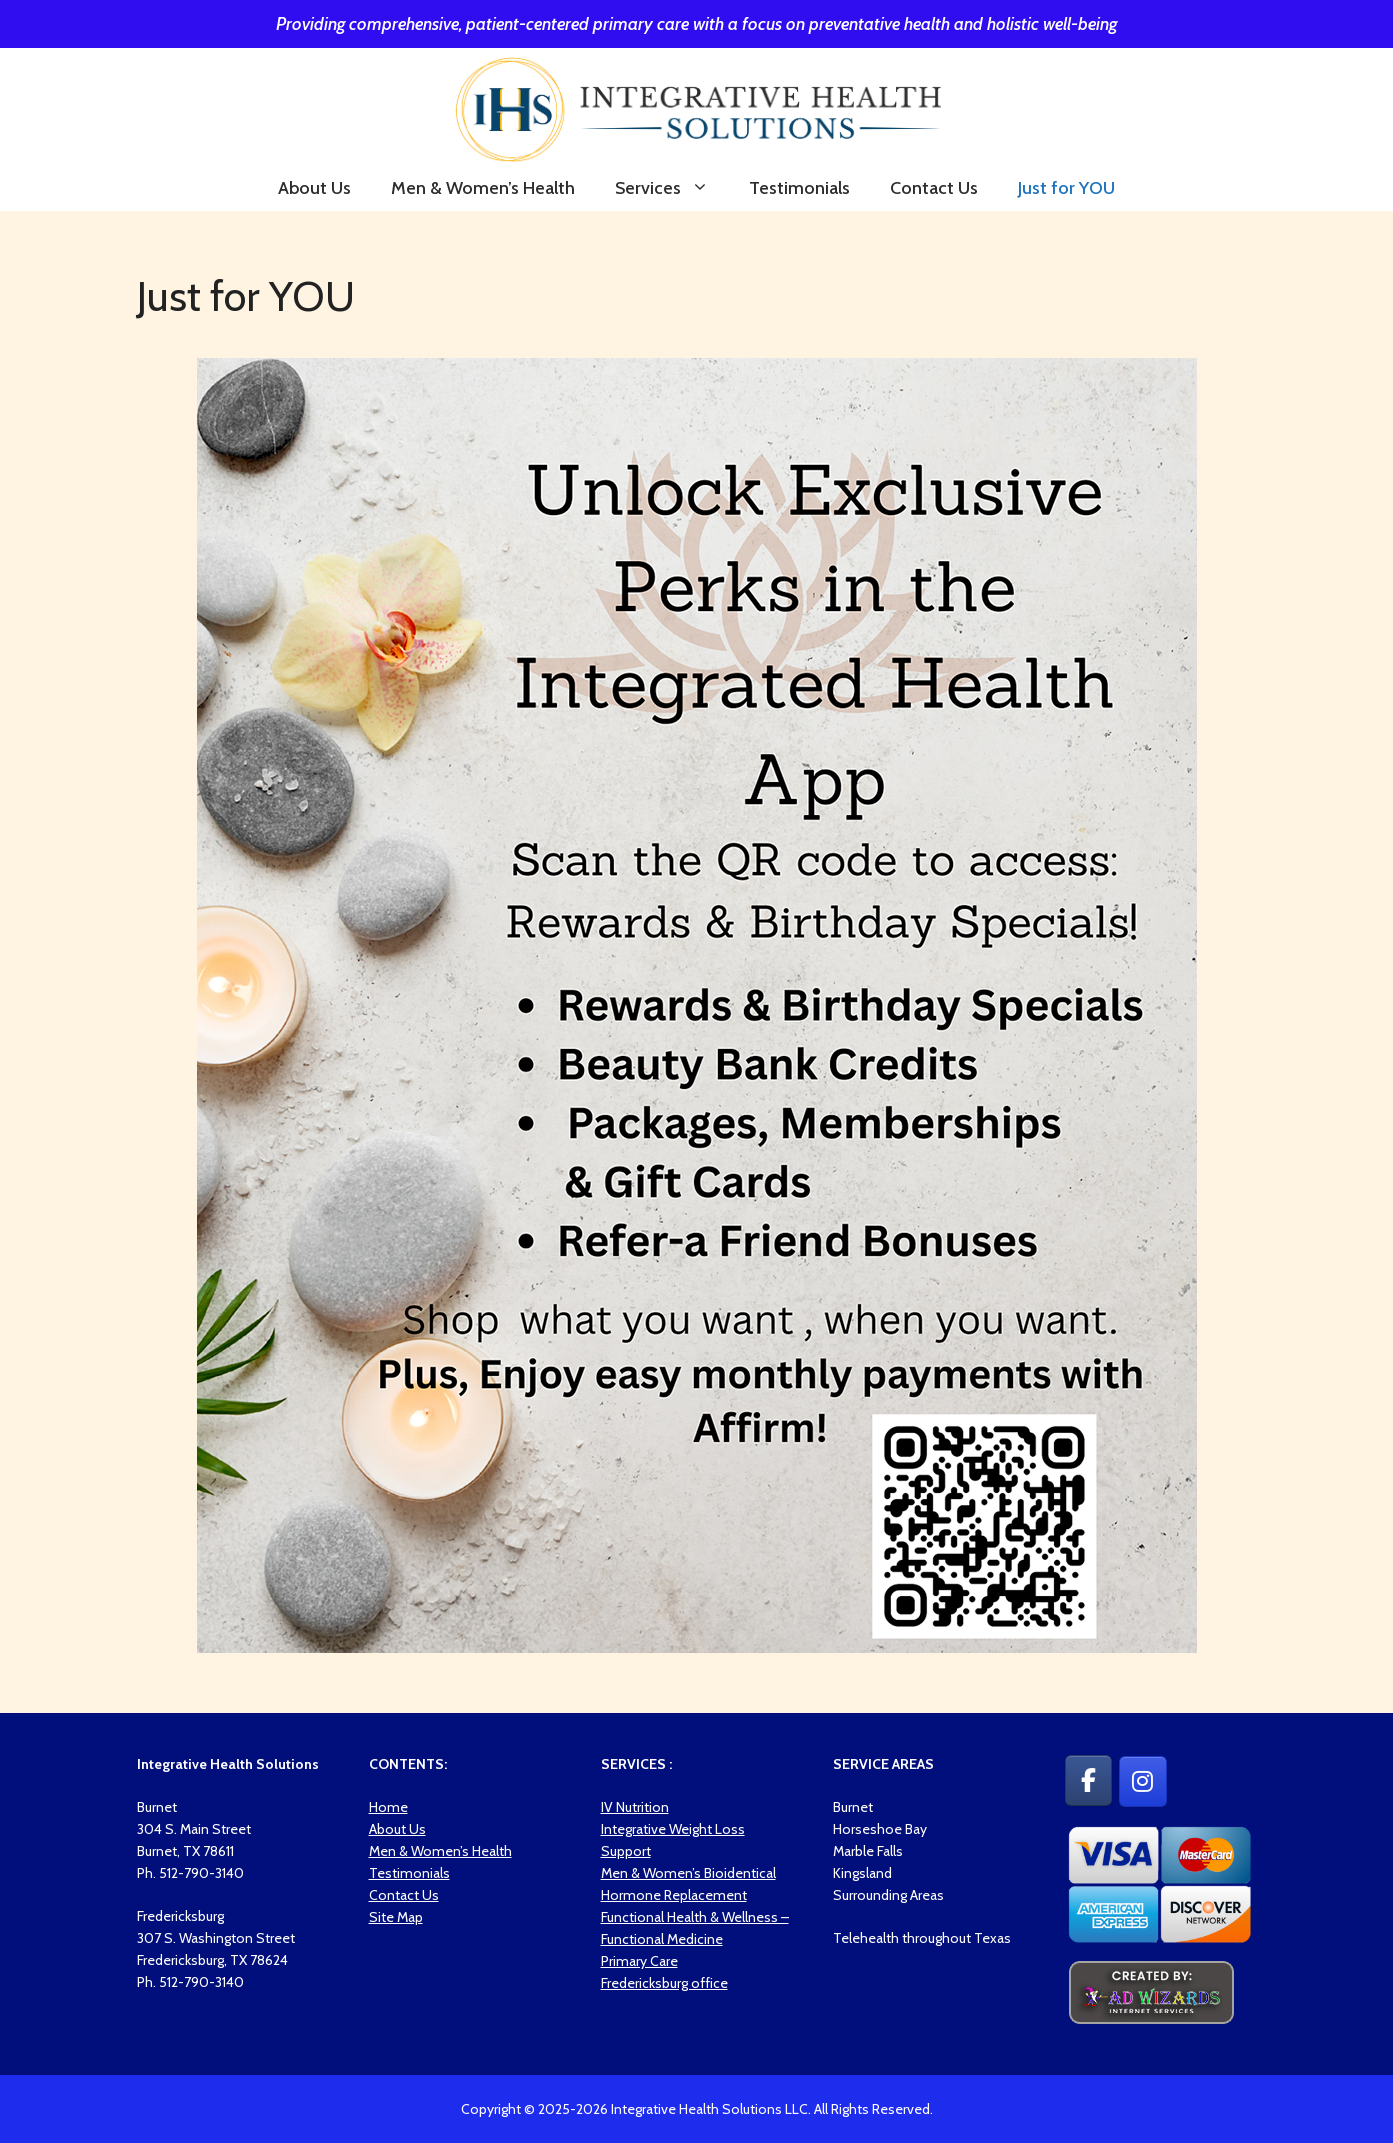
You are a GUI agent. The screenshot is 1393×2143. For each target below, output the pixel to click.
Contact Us (934, 188)
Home (388, 1807)
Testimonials (799, 188)
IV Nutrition (635, 1807)
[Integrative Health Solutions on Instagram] (1143, 1781)
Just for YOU (1066, 188)
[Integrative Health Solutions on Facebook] (1089, 1780)
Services (672, 188)
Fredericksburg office (664, 1983)
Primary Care (639, 1961)
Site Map (396, 1917)
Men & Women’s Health (483, 188)
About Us (314, 188)
